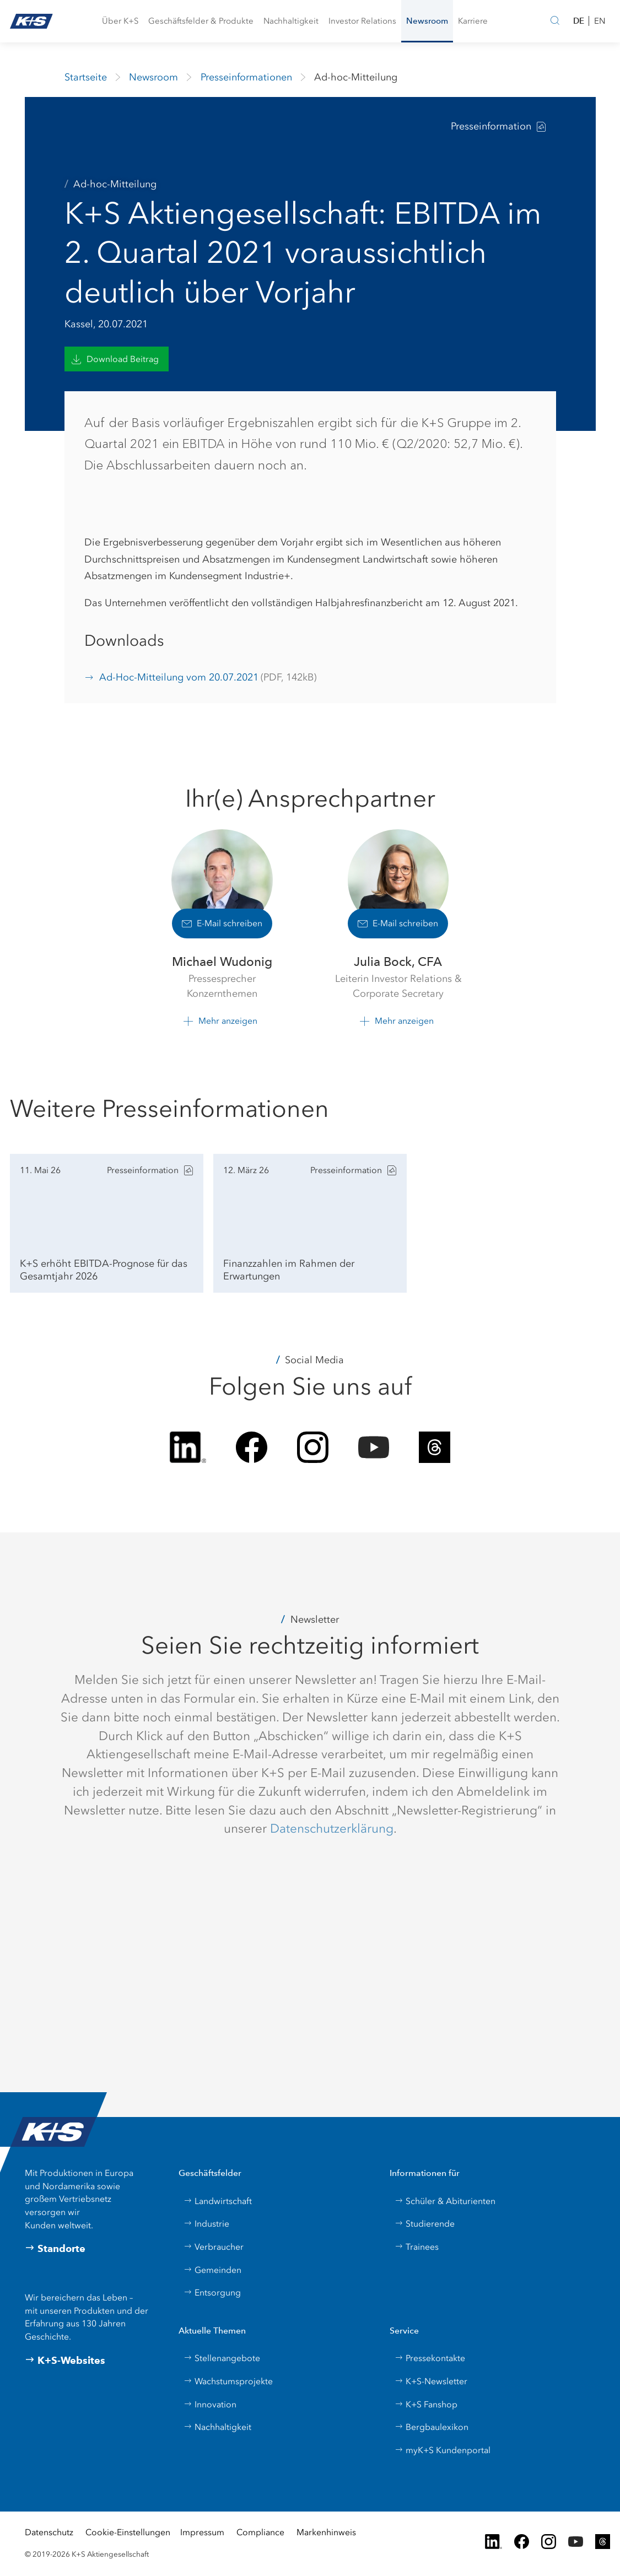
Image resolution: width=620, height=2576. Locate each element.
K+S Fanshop (426, 2404)
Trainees (417, 2247)
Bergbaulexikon (431, 2427)
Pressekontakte (430, 2358)
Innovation (210, 2404)
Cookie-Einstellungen (127, 2532)
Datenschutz (49, 2532)
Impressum (202, 2532)
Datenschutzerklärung (331, 1828)
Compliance (260, 2532)
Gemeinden (212, 2270)
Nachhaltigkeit (217, 2427)
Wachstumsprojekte (228, 2381)
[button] (120, 21)
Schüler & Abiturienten (445, 2201)
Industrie (206, 2223)
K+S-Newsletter (431, 2381)
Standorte (55, 2249)
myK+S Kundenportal (442, 2450)
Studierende (425, 2223)
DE (578, 20)
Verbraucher (214, 2247)
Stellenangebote (222, 2358)
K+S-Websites (65, 2360)
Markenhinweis (326, 2532)
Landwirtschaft (218, 2201)
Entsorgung (212, 2292)
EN (599, 21)
